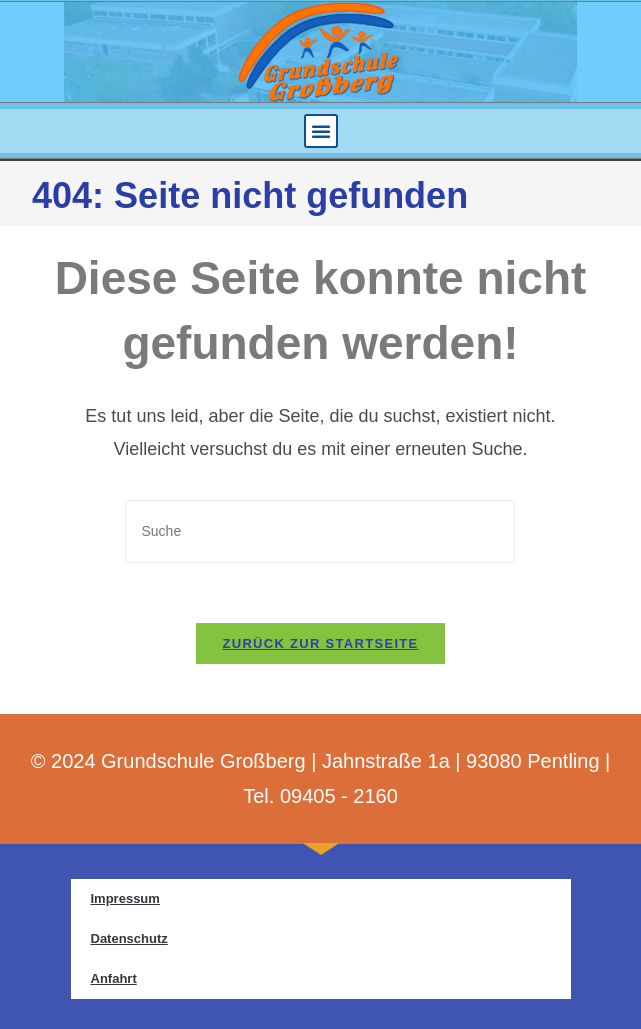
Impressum (125, 898)
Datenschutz (129, 938)
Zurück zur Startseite (320, 643)
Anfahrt (114, 978)
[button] (321, 131)
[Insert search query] (320, 531)
